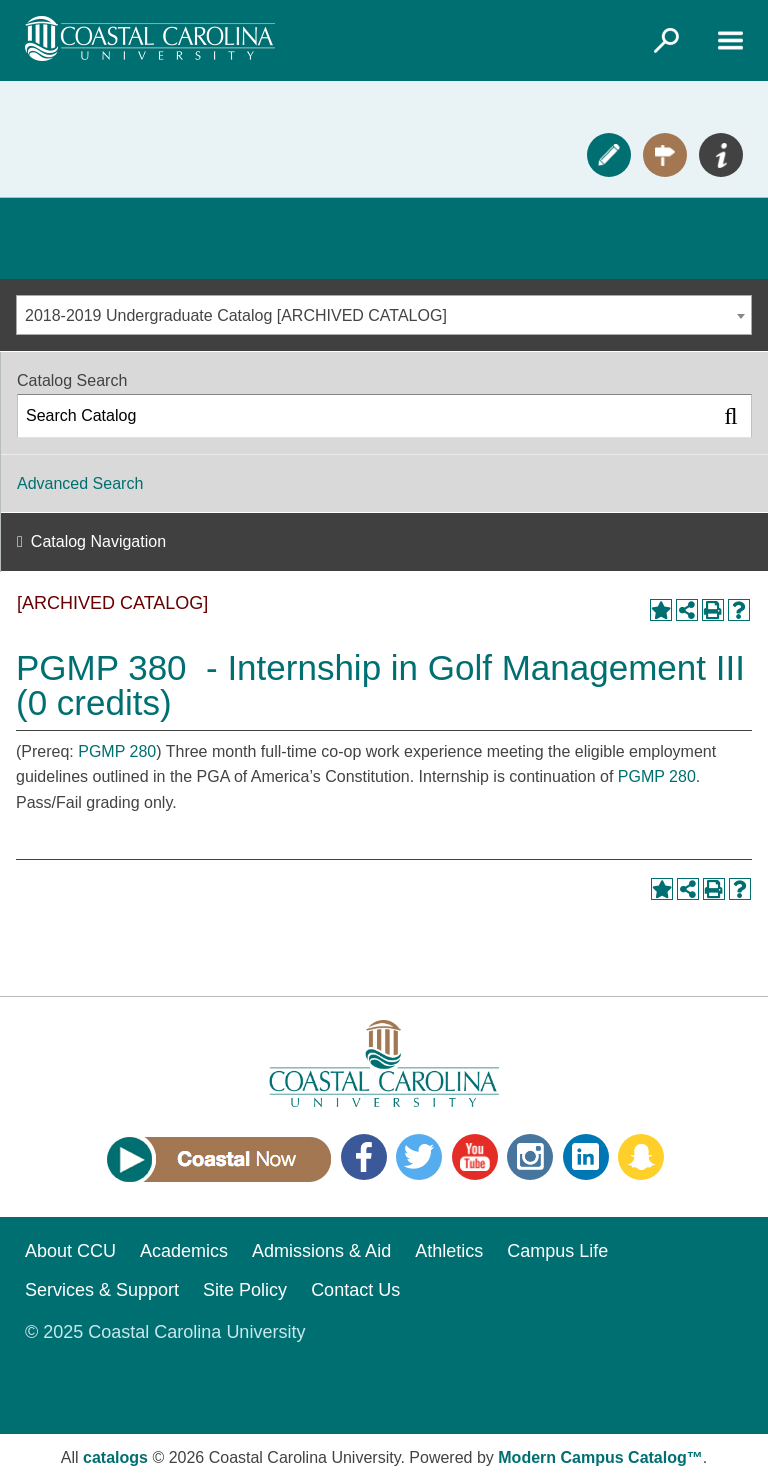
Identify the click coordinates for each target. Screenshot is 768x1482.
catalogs (115, 1457)
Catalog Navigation (98, 541)
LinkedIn (586, 1157)
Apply (609, 155)
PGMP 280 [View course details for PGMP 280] (117, 751)
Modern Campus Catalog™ (600, 1457)
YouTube (475, 1157)
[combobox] (384, 315)
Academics (184, 1251)
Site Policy (245, 1290)
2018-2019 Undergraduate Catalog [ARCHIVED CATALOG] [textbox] (236, 315)
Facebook (364, 1157)
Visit (665, 155)
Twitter (419, 1157)
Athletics (449, 1251)
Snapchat (641, 1157)
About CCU (70, 1251)
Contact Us (355, 1290)
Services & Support (102, 1290)
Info (721, 155)
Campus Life (557, 1251)
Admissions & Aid (321, 1251)
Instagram (530, 1157)
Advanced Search (80, 483)
